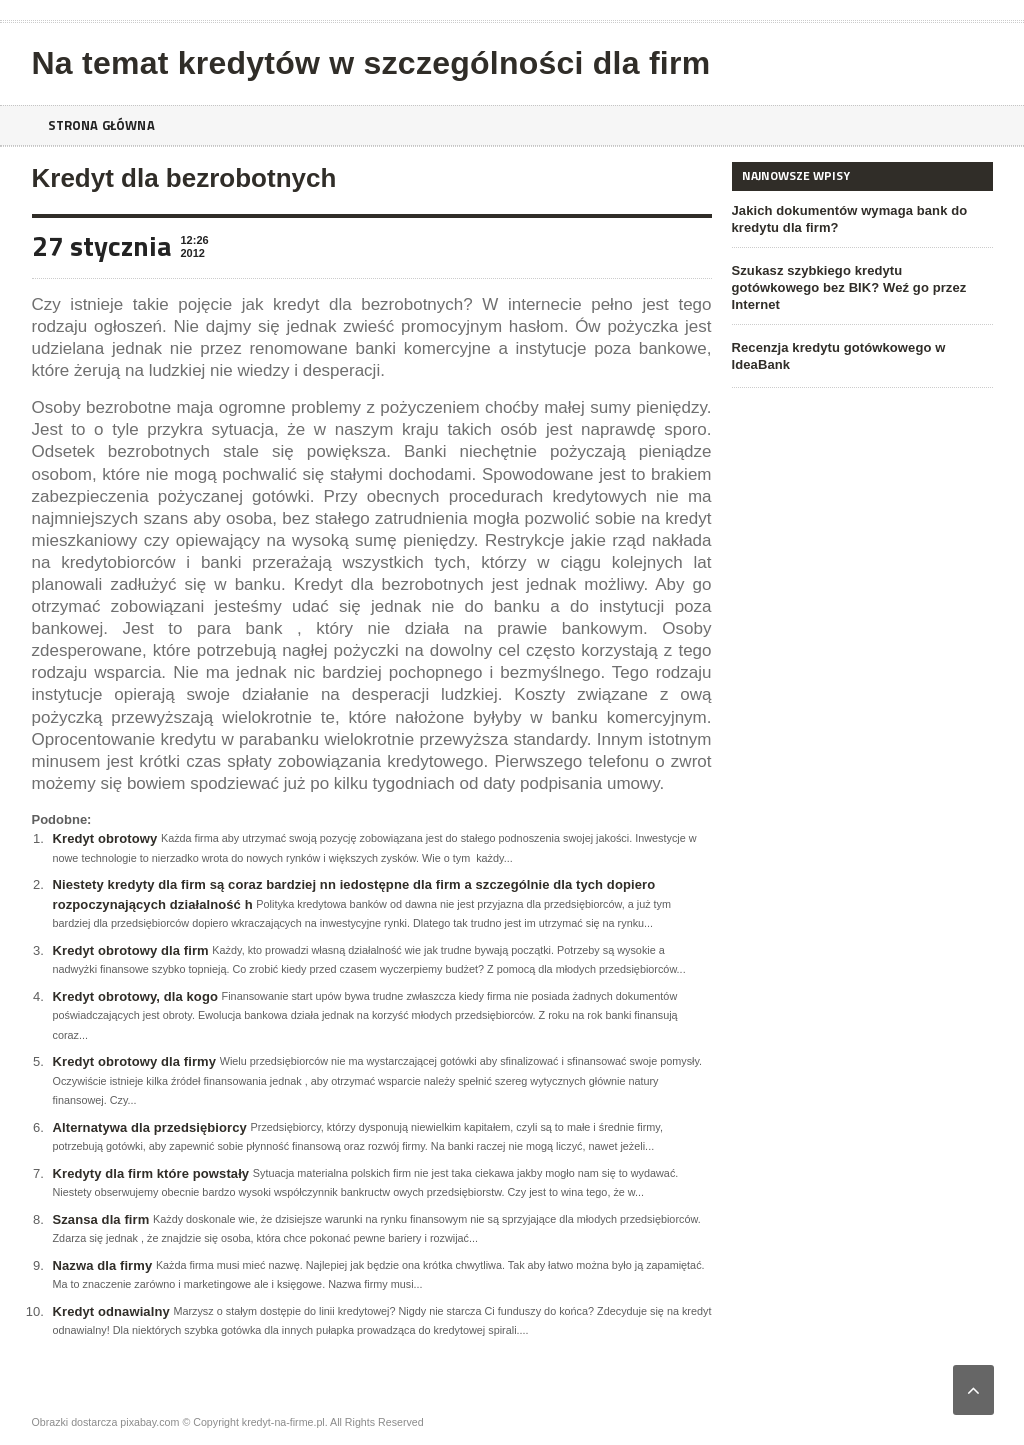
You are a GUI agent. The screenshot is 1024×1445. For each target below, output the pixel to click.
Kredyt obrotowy (104, 838)
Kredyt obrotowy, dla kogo (134, 996)
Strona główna (105, 125)
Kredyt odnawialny (111, 1311)
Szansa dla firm (100, 1219)
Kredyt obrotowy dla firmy (133, 1061)
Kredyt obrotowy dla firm (130, 950)
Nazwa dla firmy (102, 1265)
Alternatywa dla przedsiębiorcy (148, 1127)
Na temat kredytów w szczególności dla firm (366, 63)
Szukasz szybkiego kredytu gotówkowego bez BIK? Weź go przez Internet (861, 279)
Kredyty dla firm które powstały (150, 1173)
